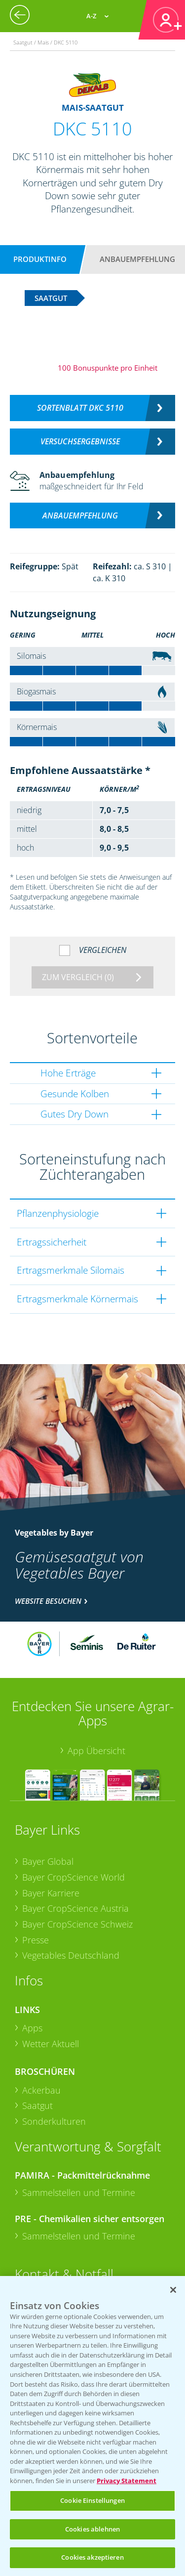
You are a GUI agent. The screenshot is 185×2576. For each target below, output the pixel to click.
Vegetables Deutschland (70, 1955)
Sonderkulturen (54, 2121)
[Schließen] (173, 2290)
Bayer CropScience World (73, 1877)
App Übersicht (96, 1751)
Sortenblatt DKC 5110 (80, 407)
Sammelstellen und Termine (78, 2192)
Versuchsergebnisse (80, 441)
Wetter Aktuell (50, 2044)
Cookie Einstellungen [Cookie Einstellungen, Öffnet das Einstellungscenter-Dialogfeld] (92, 2500)
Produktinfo (40, 259)
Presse (35, 1940)
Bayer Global (48, 1861)
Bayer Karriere (50, 1893)
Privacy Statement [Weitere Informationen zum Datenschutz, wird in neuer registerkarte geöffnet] (126, 2480)
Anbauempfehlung (137, 259)
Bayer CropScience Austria (75, 1908)
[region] (92, 2426)
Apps (32, 2028)
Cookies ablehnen (92, 2529)
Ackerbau (41, 2090)
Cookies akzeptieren (92, 2557)
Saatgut (37, 2105)
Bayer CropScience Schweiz (77, 1924)
